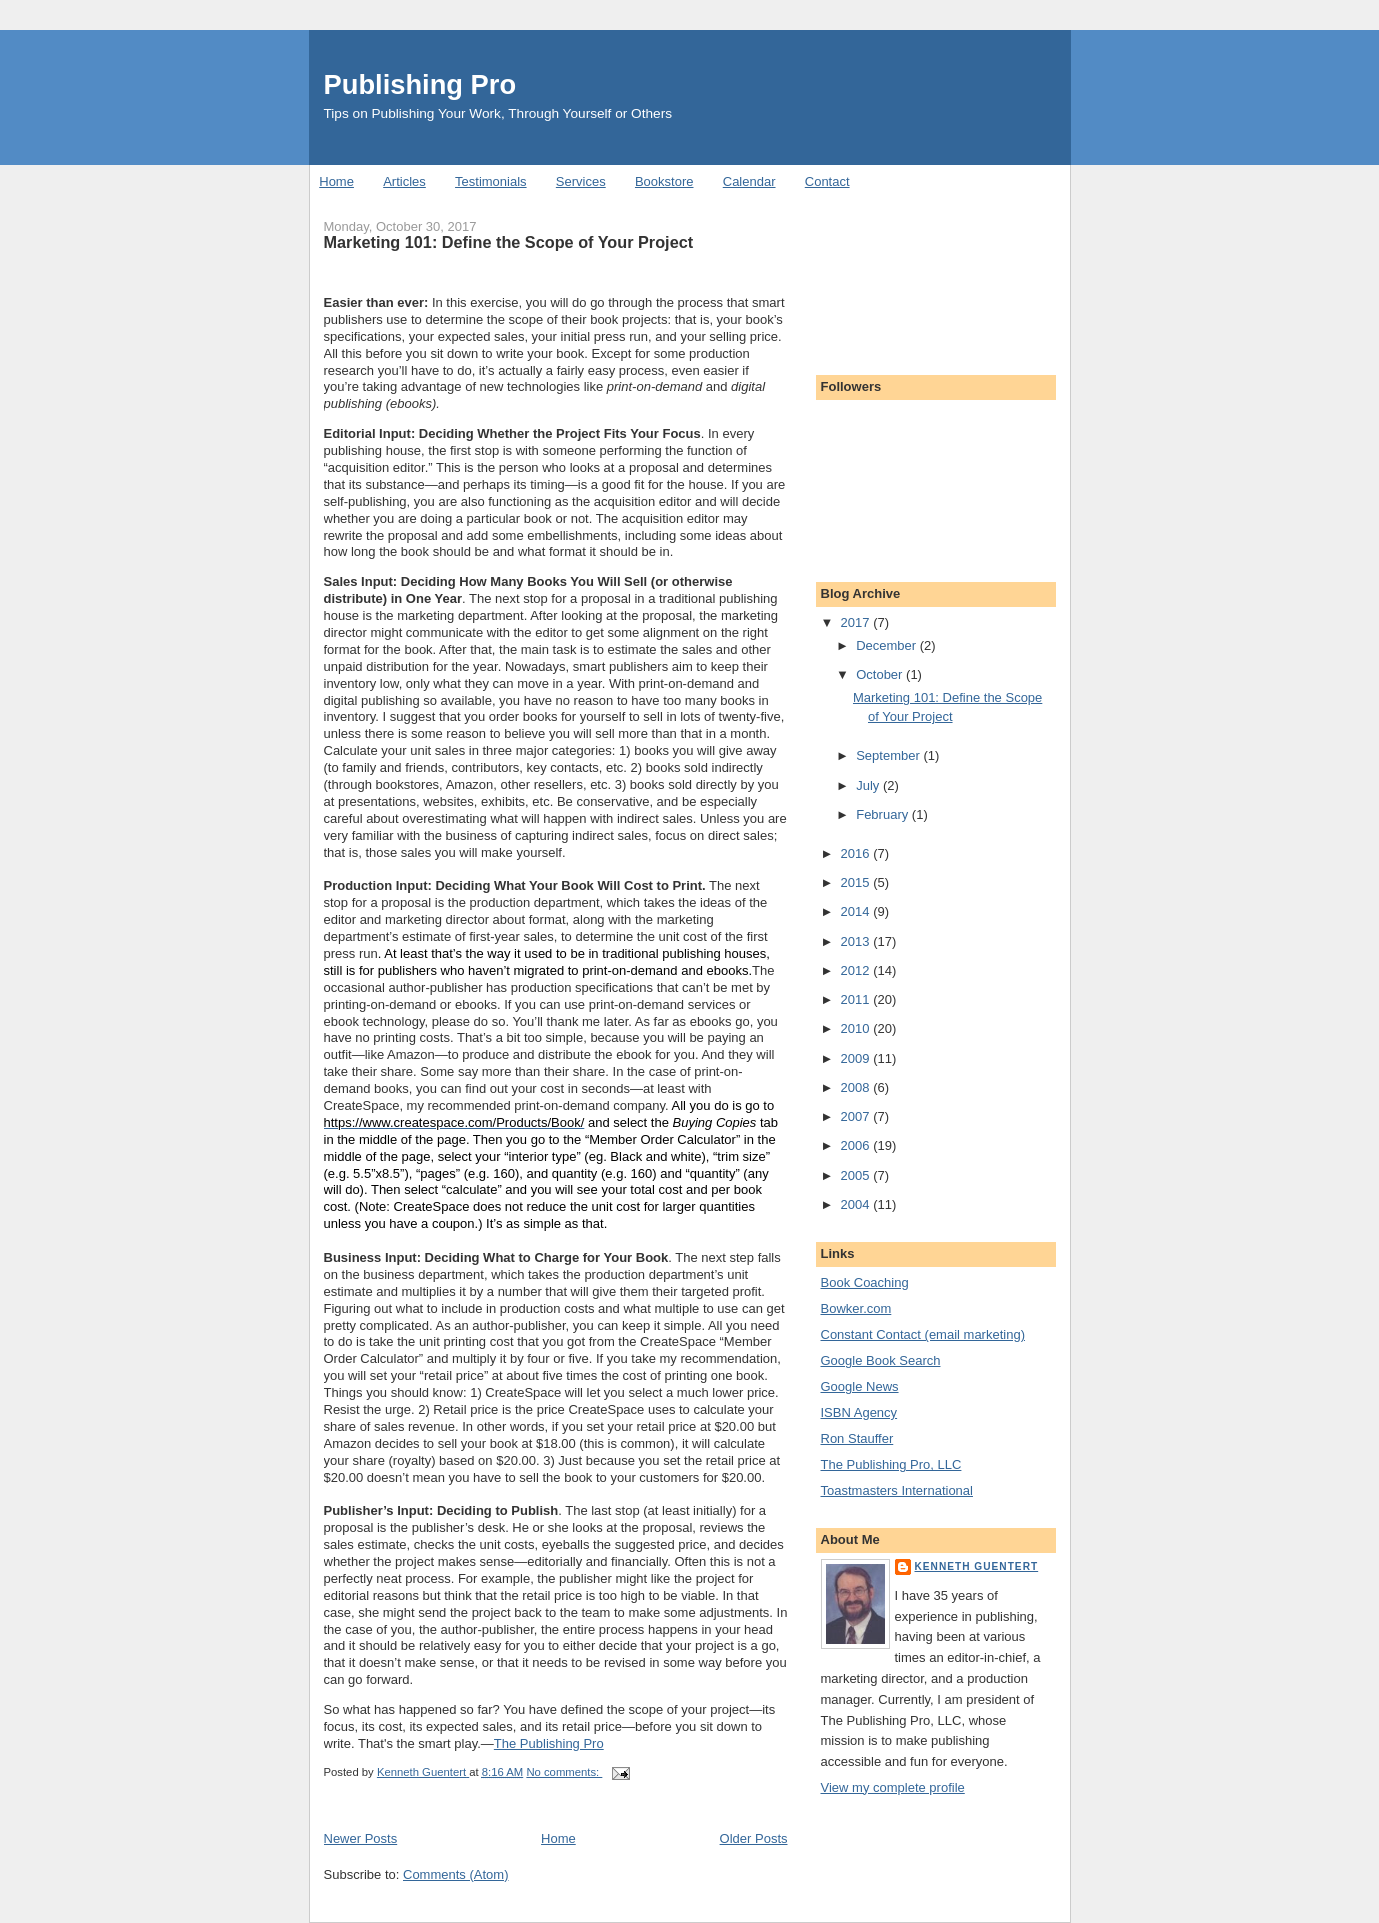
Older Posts (754, 1838)
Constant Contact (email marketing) (923, 1334)
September (889, 755)
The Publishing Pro (549, 1743)
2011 (857, 999)
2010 (857, 1028)
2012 (857, 970)
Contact (827, 181)
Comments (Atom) (455, 1874)
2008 (857, 1087)
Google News (860, 1386)
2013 (857, 941)
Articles (404, 181)
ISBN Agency (859, 1412)
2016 (857, 853)
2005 (857, 1175)
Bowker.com (856, 1308)
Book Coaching (865, 1282)
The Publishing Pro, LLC (891, 1464)
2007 (857, 1116)
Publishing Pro (420, 84)
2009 (857, 1058)
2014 (857, 911)
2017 (857, 622)
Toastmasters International (897, 1490)
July (869, 785)
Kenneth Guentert (977, 1566)
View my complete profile (893, 1787)
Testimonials (491, 181)
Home (336, 181)
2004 (857, 1204)
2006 (857, 1145)
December (888, 645)
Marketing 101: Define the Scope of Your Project (509, 242)
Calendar (749, 181)
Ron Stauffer (857, 1438)
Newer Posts (361, 1838)
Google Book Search (881, 1360)
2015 (857, 882)
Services (581, 181)
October (881, 674)
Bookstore (664, 181)
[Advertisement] (911, 274)
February (884, 814)
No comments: (564, 1772)
